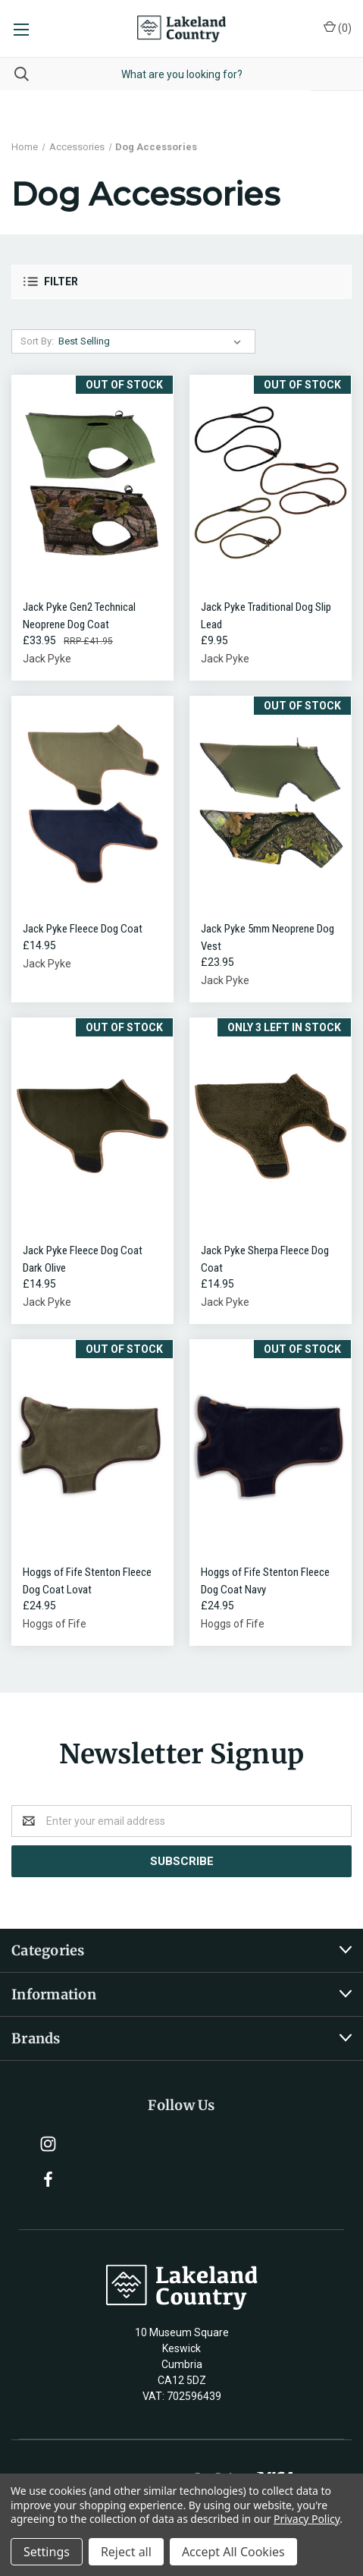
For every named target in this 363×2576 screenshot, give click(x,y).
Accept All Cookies (233, 2551)
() (338, 27)
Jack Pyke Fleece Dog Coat (82, 929)
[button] (181, 282)
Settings (46, 2551)
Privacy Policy (307, 2519)
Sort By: (37, 341)
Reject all (126, 2551)
